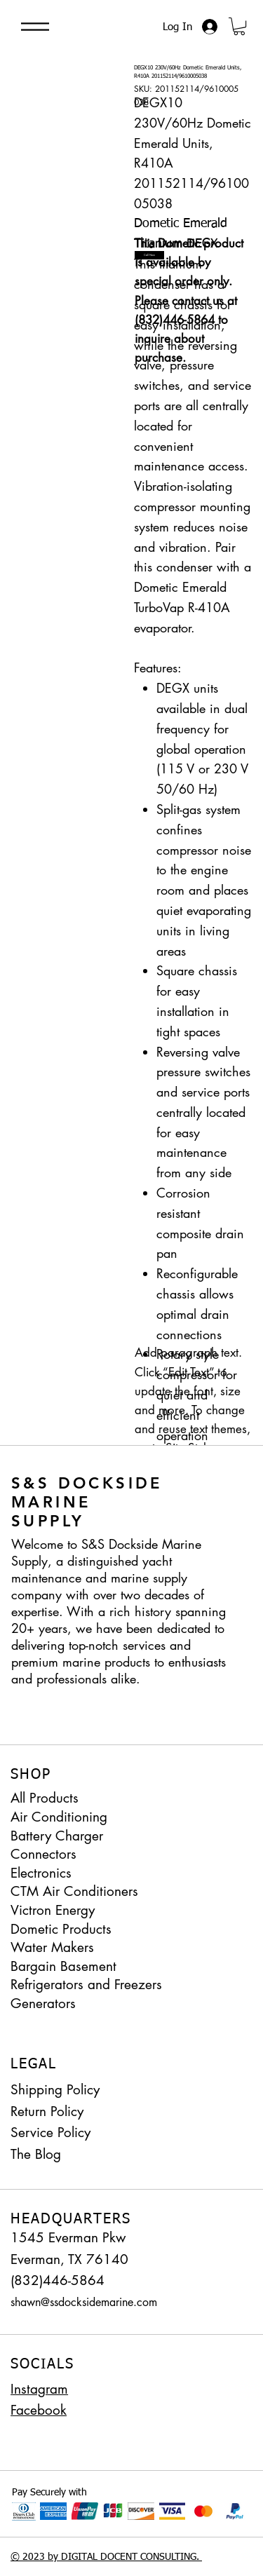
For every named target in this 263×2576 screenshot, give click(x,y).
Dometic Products (61, 1929)
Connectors (43, 1854)
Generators (43, 2003)
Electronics (41, 1873)
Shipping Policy (55, 2090)
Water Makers (52, 1947)
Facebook (39, 2410)
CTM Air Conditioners (74, 1891)
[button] (239, 26)
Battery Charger (57, 1836)
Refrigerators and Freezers (86, 1984)
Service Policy (50, 2132)
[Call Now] (149, 255)
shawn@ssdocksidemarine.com (84, 2302)
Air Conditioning (59, 1817)
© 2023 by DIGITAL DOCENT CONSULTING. (106, 2557)
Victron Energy (53, 1910)
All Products (45, 1798)
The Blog (36, 2154)
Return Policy (47, 2111)
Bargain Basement (63, 1966)
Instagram (39, 2389)
